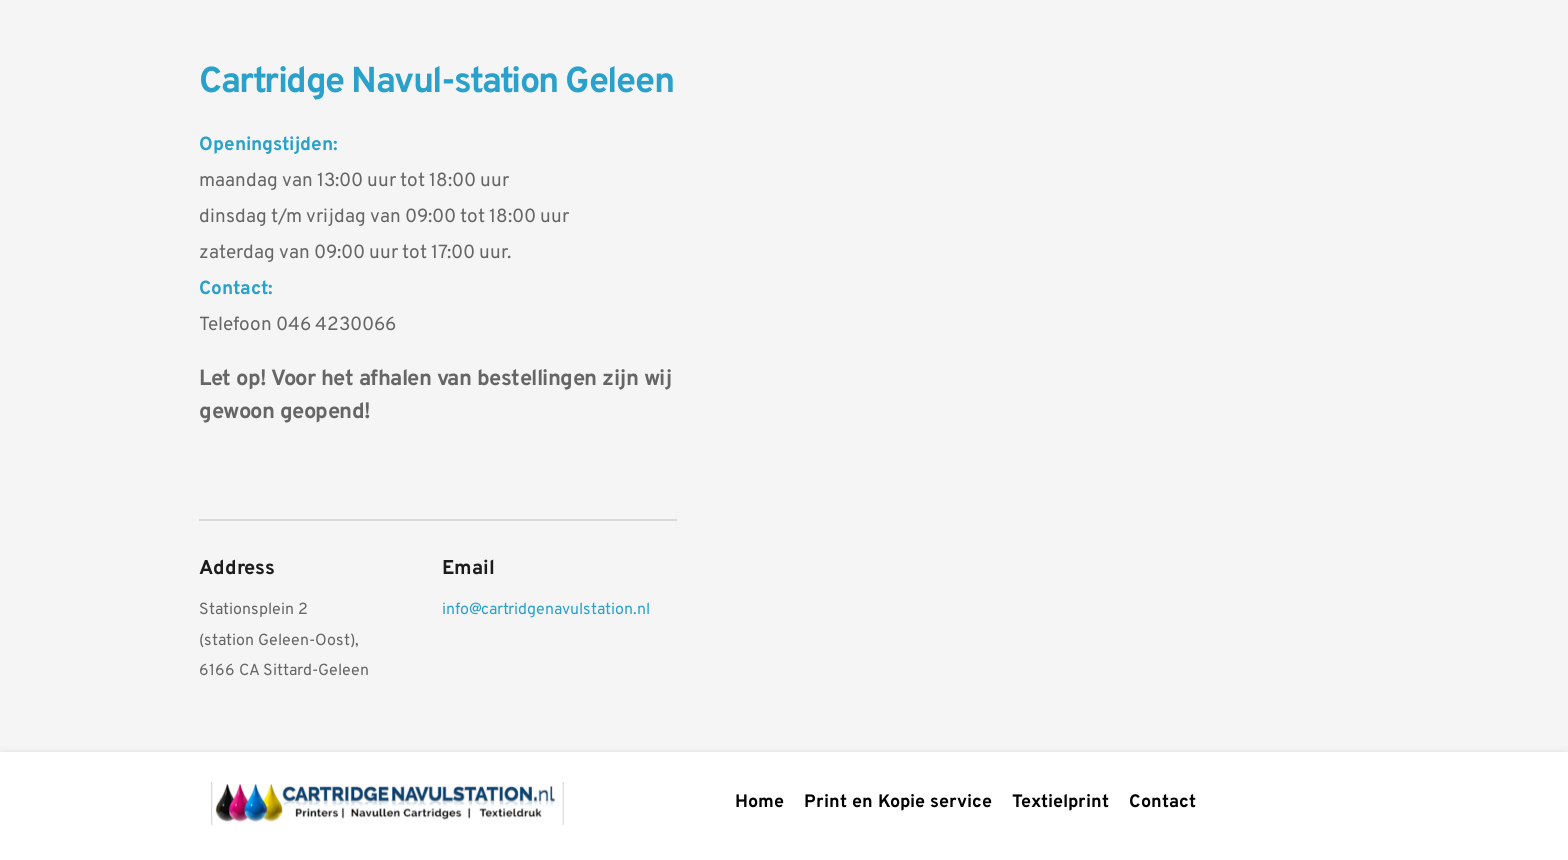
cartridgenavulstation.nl (565, 610)
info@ (461, 610)
